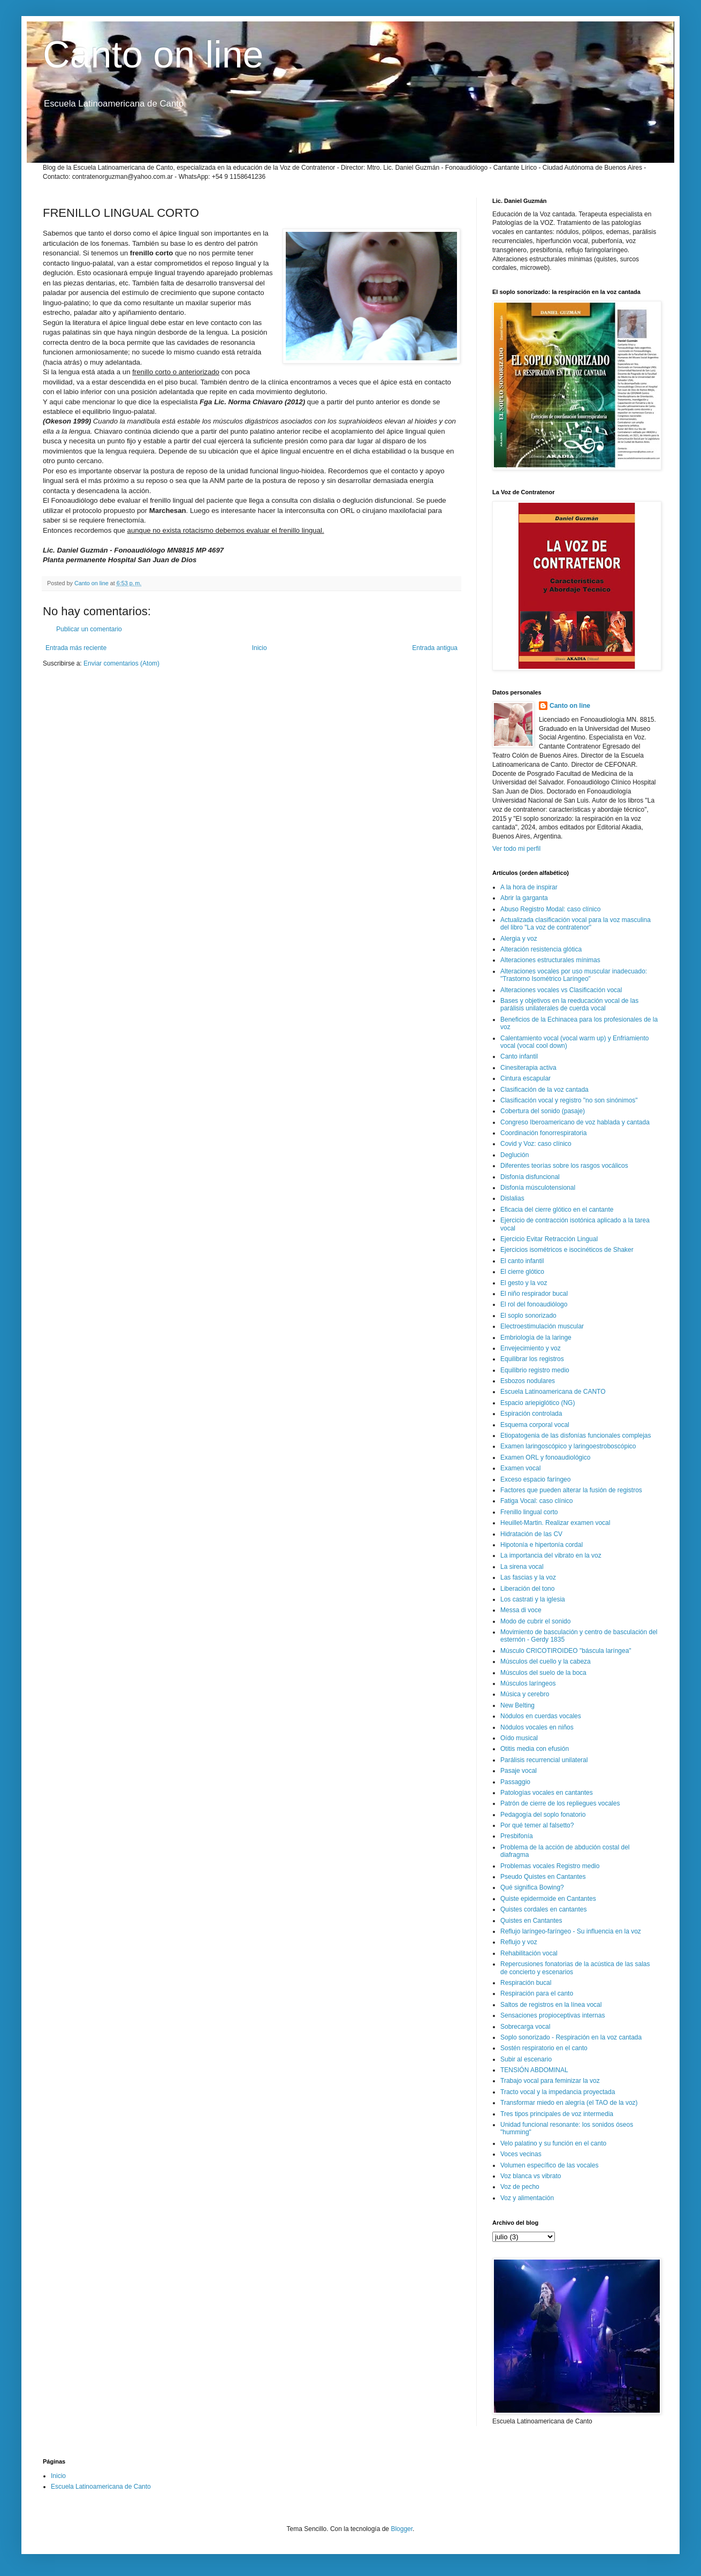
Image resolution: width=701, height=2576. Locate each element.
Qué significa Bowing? (532, 1887)
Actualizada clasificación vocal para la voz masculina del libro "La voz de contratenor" (575, 923)
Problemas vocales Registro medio (549, 1866)
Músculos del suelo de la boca (543, 1672)
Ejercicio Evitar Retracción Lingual (549, 1239)
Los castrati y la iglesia (532, 1599)
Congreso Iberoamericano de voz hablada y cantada (575, 1122)
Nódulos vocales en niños (537, 1727)
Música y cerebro (524, 1694)
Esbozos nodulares (527, 1381)
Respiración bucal (525, 1982)
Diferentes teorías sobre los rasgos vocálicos (564, 1165)
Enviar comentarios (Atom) (121, 663)
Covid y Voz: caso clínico (536, 1143)
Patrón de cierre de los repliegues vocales (560, 1803)
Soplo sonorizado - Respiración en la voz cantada (571, 2037)
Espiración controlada (531, 1413)
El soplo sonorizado (528, 1315)
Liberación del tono (527, 1588)
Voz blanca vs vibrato (530, 2176)
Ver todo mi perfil (516, 848)
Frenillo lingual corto (529, 1512)
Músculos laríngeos (527, 1683)
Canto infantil (519, 1056)
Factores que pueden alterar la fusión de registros (571, 1490)
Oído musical (519, 1738)
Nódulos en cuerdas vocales (540, 1716)
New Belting (517, 1705)
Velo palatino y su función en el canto (553, 2143)
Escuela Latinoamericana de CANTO (553, 1391)
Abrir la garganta (524, 898)
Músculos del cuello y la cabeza (545, 1661)
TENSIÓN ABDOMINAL (534, 2070)
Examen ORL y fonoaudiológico (545, 1457)
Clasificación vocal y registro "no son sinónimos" (569, 1100)
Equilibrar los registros (532, 1359)
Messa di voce (521, 1610)
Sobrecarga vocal (525, 2026)
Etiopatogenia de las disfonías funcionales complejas (575, 1435)
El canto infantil (522, 1261)
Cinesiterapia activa (528, 1067)
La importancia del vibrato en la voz (550, 1555)
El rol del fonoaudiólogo (533, 1304)
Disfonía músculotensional (537, 1187)
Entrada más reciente (75, 648)
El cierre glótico (522, 1271)
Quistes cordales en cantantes (543, 1909)
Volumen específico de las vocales (549, 2165)
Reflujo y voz (518, 1942)
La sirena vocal (522, 1566)
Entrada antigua (435, 648)
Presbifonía (516, 1836)
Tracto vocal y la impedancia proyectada (557, 2092)
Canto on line (153, 54)
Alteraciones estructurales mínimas (550, 960)
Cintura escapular (525, 1078)
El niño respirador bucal (534, 1293)
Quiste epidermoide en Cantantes (548, 1898)
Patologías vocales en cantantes (546, 1792)
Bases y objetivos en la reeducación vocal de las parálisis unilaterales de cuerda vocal (569, 1004)
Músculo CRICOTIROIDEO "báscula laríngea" (565, 1651)
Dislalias (512, 1198)
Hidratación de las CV (531, 1534)
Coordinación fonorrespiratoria (543, 1133)
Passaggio (515, 1782)
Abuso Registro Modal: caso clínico (550, 909)
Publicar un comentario (89, 629)
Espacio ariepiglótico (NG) (537, 1403)
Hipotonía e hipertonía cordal (541, 1544)
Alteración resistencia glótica (541, 949)
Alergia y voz (518, 938)
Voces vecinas (521, 2154)
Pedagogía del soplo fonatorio (542, 1814)
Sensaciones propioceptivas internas (552, 2015)
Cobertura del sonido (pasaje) (542, 1111)
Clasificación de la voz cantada (544, 1089)
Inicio (259, 648)
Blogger (402, 2529)
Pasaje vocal (518, 1770)
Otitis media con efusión (534, 1748)
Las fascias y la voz (528, 1577)
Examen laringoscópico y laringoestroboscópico (568, 1446)
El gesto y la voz (523, 1283)
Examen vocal (520, 1468)
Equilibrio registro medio (534, 1370)
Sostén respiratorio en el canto (544, 2048)
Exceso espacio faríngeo (535, 1479)
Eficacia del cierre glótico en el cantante (556, 1209)
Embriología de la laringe (536, 1337)
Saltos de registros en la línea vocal (550, 2004)
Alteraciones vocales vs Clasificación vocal (561, 990)
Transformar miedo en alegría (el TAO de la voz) (569, 2102)
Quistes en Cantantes (531, 1920)
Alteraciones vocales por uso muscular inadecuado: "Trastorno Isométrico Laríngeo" (573, 975)
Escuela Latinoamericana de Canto (101, 2486)
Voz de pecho (519, 2186)
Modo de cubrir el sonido (535, 1621)
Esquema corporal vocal (534, 1425)
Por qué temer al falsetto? (537, 1825)
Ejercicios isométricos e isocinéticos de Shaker (567, 1249)
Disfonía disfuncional (530, 1177)
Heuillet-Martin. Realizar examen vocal (555, 1523)
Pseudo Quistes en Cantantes (542, 1876)
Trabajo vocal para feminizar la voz (550, 2080)
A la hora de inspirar (529, 887)
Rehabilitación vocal (529, 1953)
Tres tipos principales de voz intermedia (556, 2114)
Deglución (514, 1155)
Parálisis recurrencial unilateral (544, 1760)
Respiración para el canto (536, 1993)
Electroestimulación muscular (542, 1326)
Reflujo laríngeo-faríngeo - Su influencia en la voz (570, 1931)
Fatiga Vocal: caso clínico (536, 1501)
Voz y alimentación (527, 2198)
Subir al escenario (526, 2059)
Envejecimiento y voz (530, 1348)
